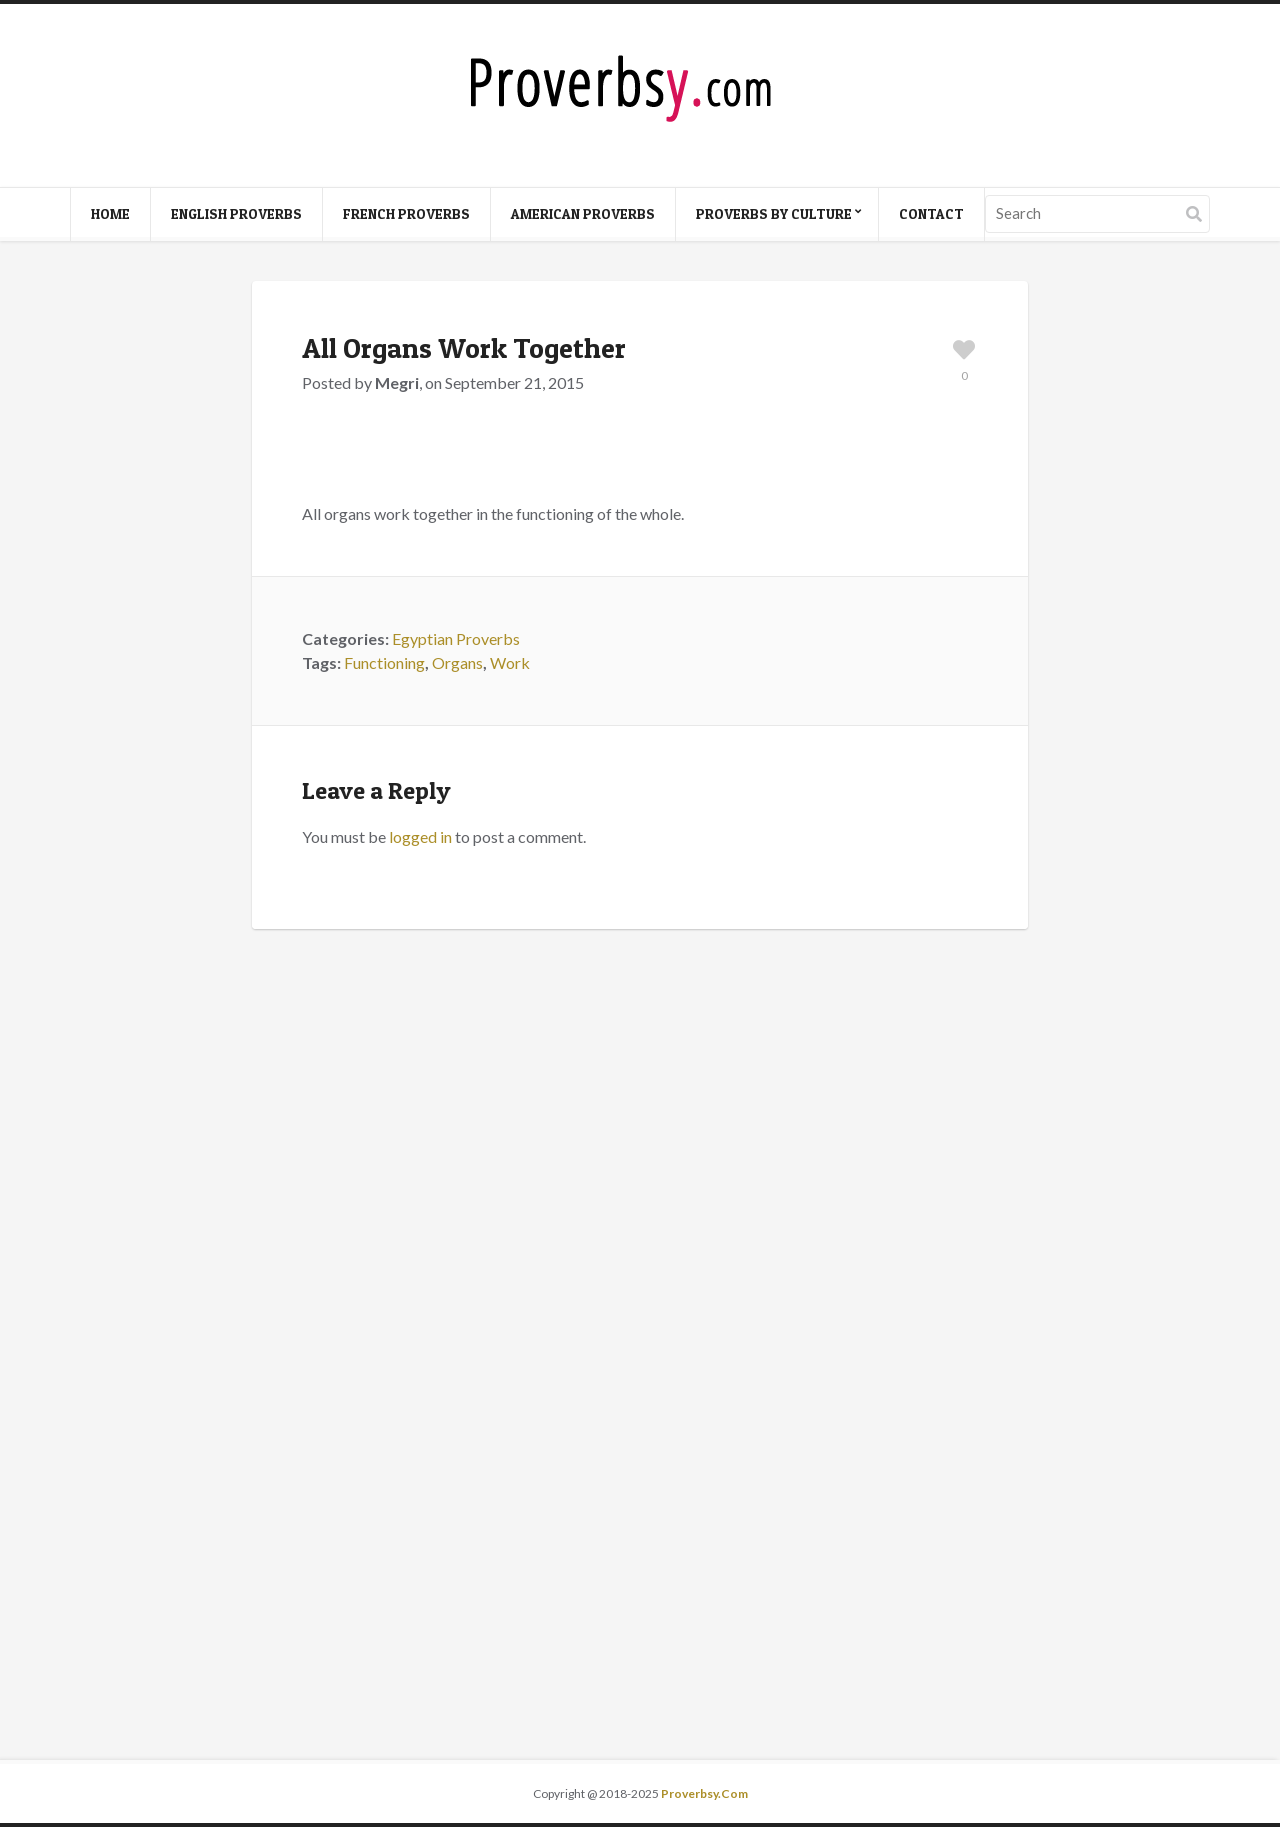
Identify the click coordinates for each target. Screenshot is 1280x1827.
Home (110, 213)
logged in (420, 836)
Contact (931, 213)
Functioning (384, 662)
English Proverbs (236, 213)
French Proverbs (406, 213)
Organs (457, 662)
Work (510, 662)
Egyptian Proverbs (456, 638)
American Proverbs (583, 213)
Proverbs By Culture (774, 213)
